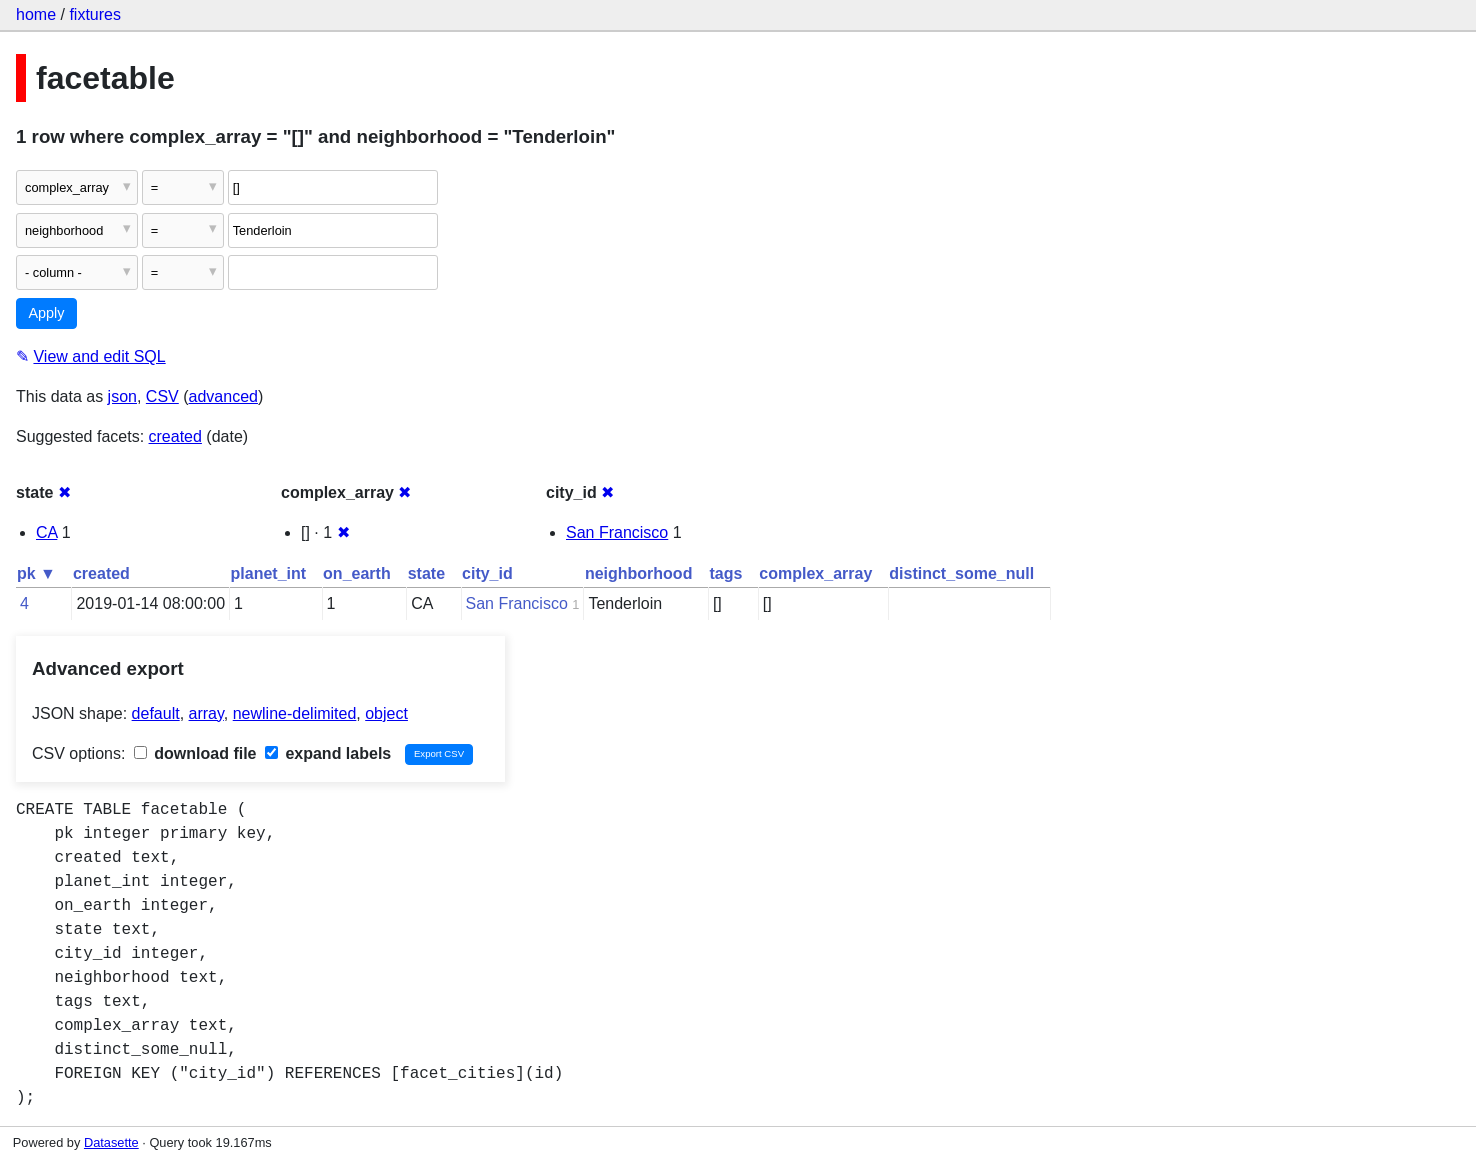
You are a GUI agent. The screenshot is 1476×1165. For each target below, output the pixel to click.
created (175, 436)
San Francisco (617, 532)
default (156, 713)
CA (46, 532)
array (206, 713)
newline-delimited (295, 713)
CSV (162, 396)
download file (195, 753)
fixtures (95, 14)
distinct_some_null (961, 573)
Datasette (111, 1142)
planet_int (269, 573)
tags (725, 573)
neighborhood (639, 573)
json (122, 396)
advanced (223, 396)
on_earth (357, 573)
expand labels (328, 753)
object (386, 713)
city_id (487, 573)
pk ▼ (36, 573)
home (36, 14)
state (426, 573)
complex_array (815, 573)
